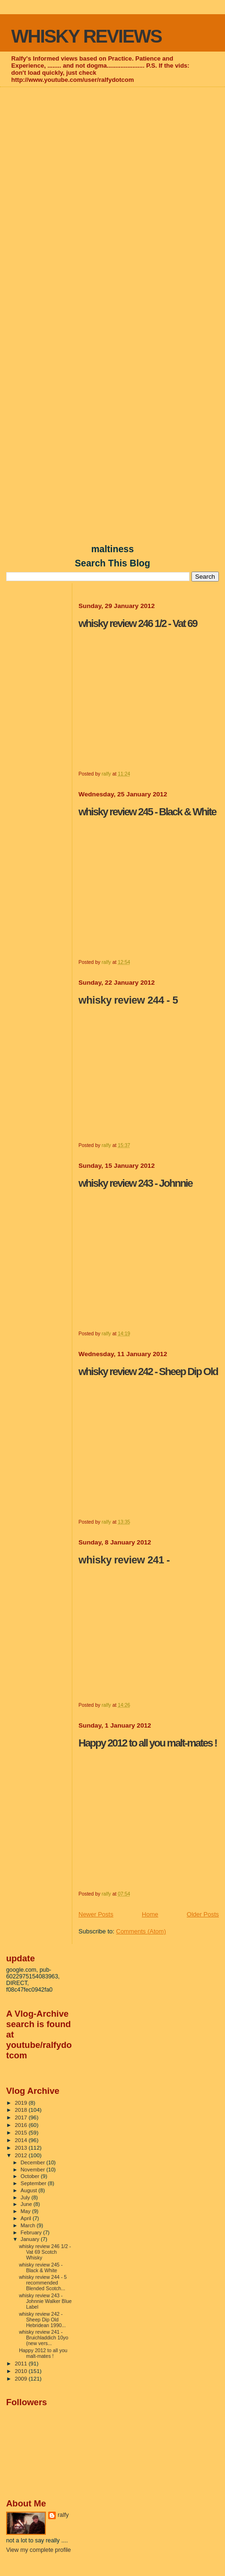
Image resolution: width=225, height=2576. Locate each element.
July (26, 2197)
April (27, 2218)
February (32, 2232)
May (26, 2211)
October (31, 2176)
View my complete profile (38, 2550)
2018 (21, 2110)
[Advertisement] (112, 203)
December (33, 2162)
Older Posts (203, 1914)
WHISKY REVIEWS (86, 36)
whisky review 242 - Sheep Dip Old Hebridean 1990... (42, 2319)
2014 (21, 2140)
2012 (21, 2155)
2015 (21, 2132)
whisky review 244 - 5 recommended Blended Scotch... (43, 2282)
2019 (21, 2103)
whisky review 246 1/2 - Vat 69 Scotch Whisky (45, 2251)
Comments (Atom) (141, 1931)
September (34, 2183)
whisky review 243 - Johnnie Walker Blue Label (45, 2301)
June (27, 2204)
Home (150, 1914)
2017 (21, 2117)
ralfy (63, 2515)
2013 (21, 2147)
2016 (21, 2125)
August (30, 2190)
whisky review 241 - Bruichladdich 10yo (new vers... (43, 2337)
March (29, 2225)
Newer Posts (95, 1914)
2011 (21, 2363)
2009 (21, 2378)
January (31, 2239)
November (33, 2169)
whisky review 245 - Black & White (40, 2267)
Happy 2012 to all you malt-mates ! (43, 2353)
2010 (21, 2371)
